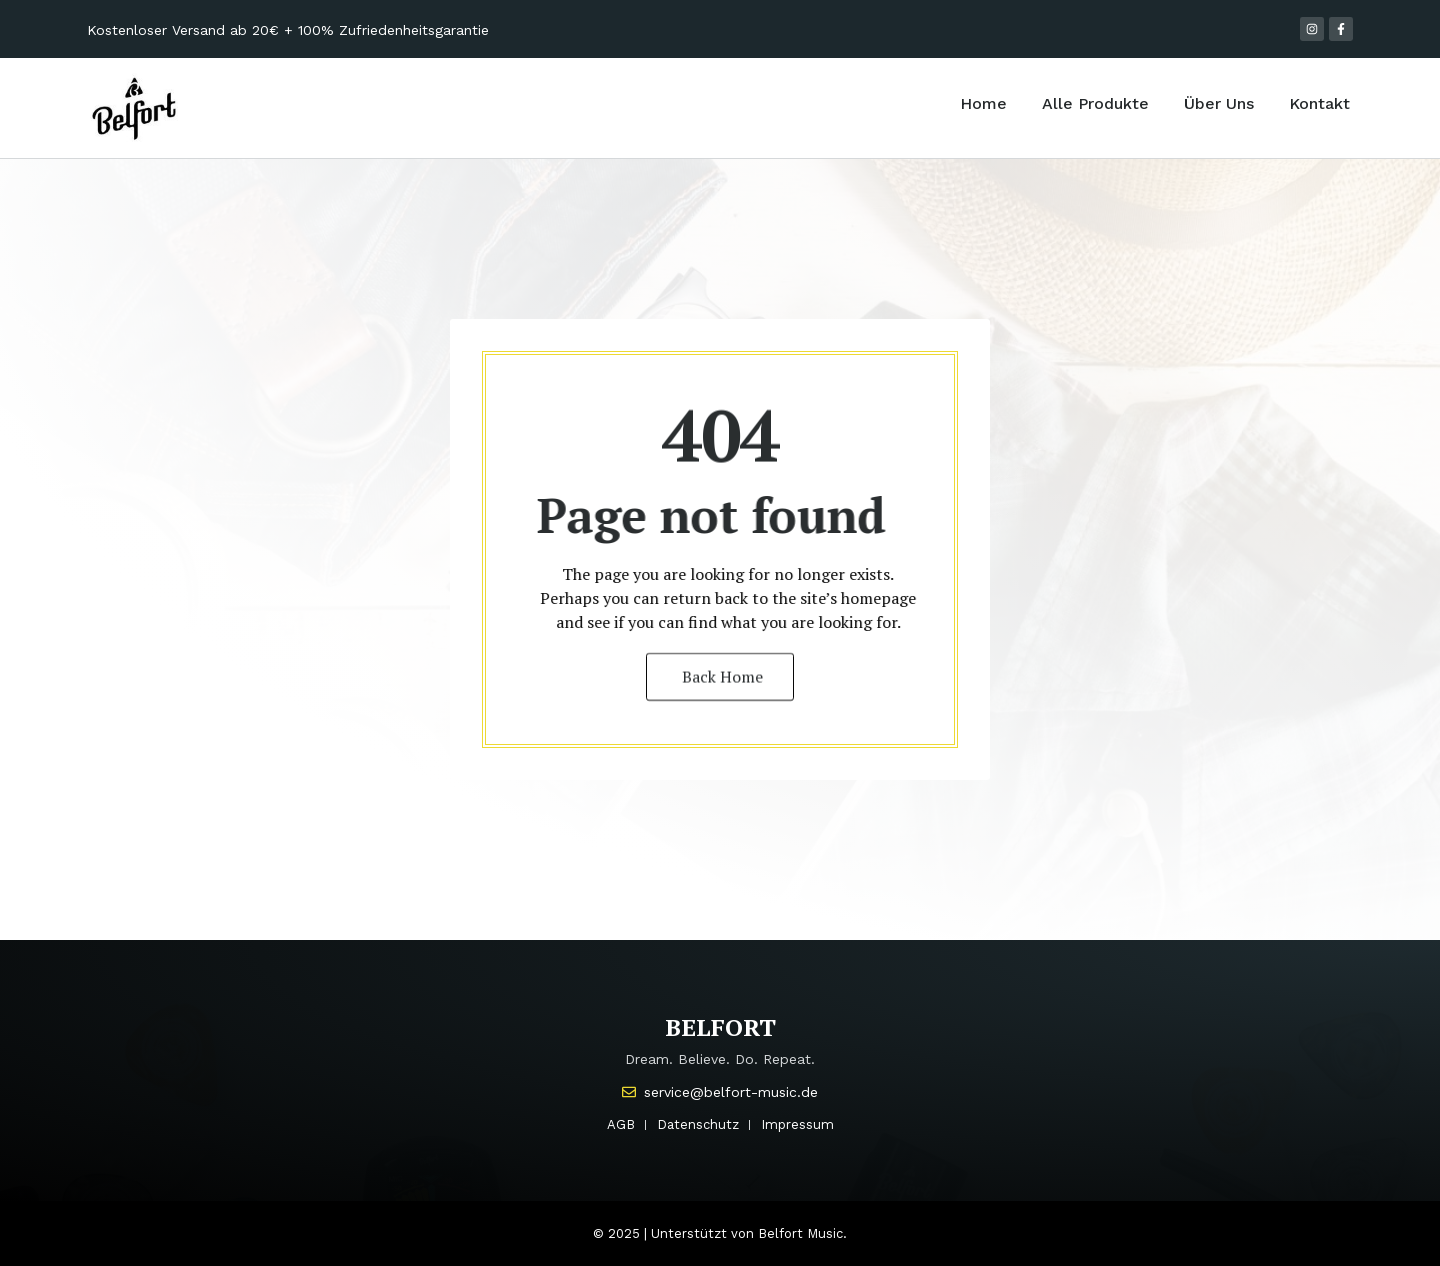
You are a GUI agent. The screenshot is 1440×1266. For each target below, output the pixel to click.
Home (983, 103)
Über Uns (1219, 103)
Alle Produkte (1095, 103)
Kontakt (1319, 103)
